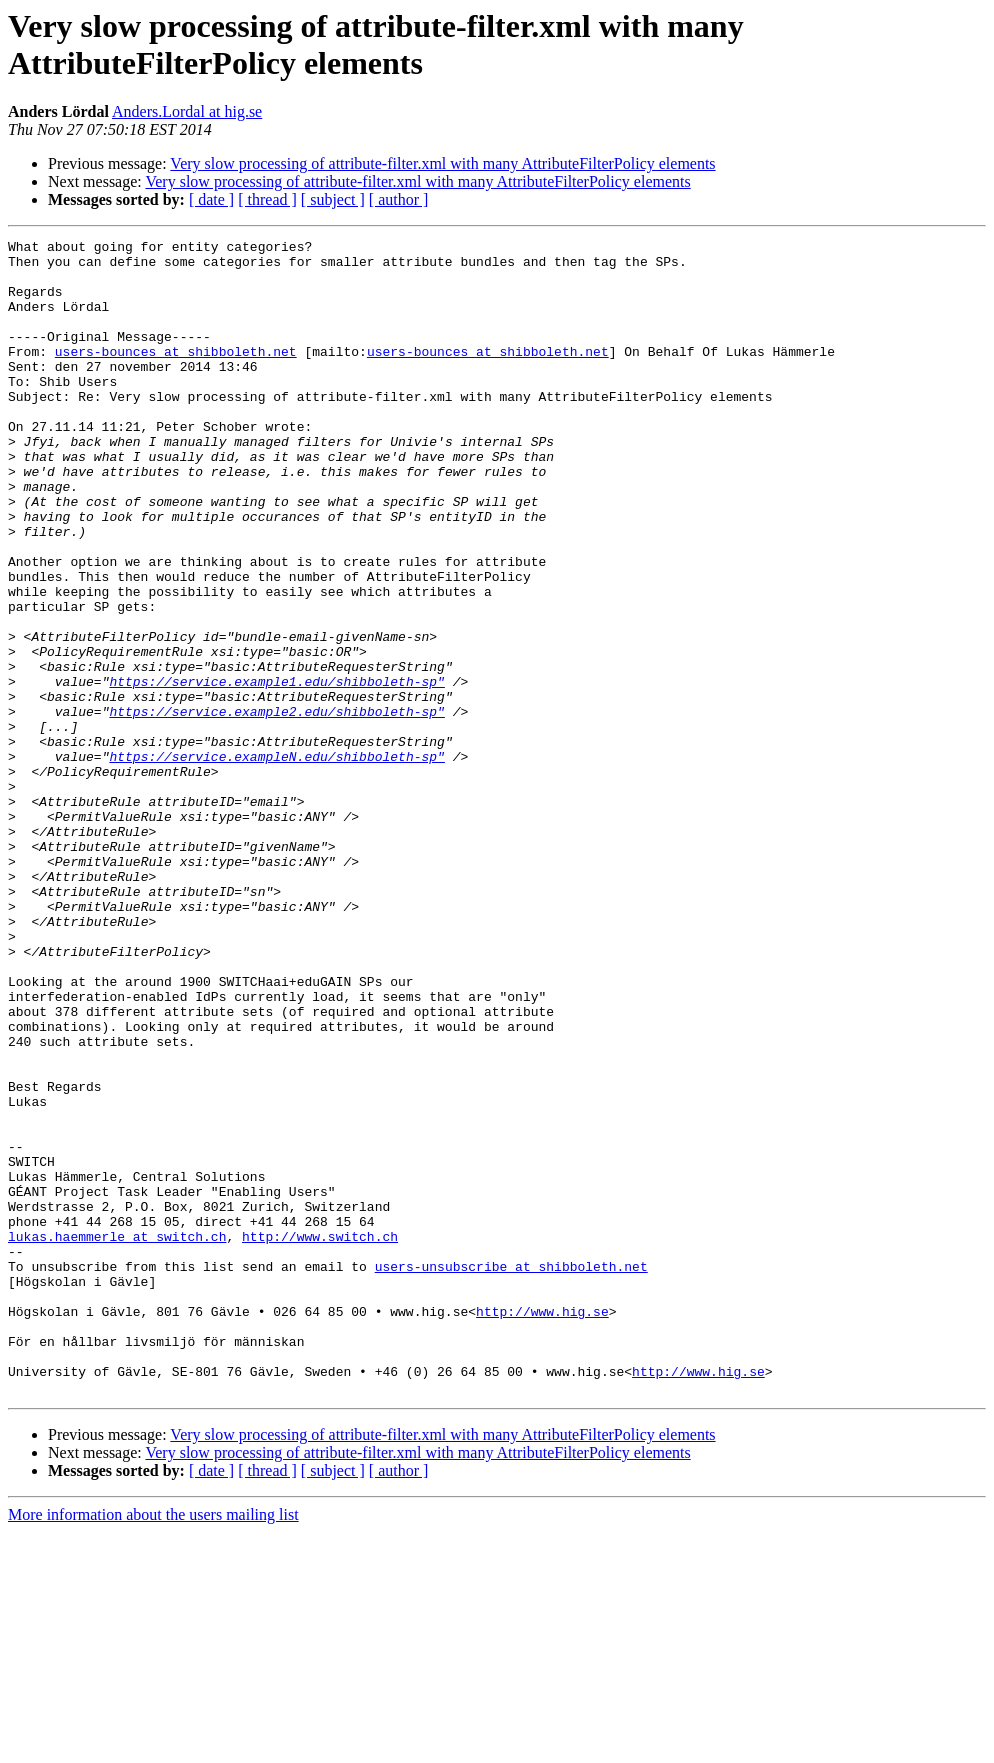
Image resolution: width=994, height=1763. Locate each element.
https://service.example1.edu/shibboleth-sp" (276, 771)
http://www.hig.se (542, 1527)
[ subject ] (333, 199)
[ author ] (399, 199)
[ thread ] (267, 199)
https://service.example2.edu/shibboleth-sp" (276, 807)
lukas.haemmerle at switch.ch (117, 1437)
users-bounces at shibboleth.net (176, 375)
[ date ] (211, 199)
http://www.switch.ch (320, 1437)
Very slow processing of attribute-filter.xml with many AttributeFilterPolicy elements (442, 163)
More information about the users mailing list (153, 1745)
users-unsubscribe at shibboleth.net (511, 1473)
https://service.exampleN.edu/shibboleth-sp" (276, 861)
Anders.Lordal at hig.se (187, 111)
